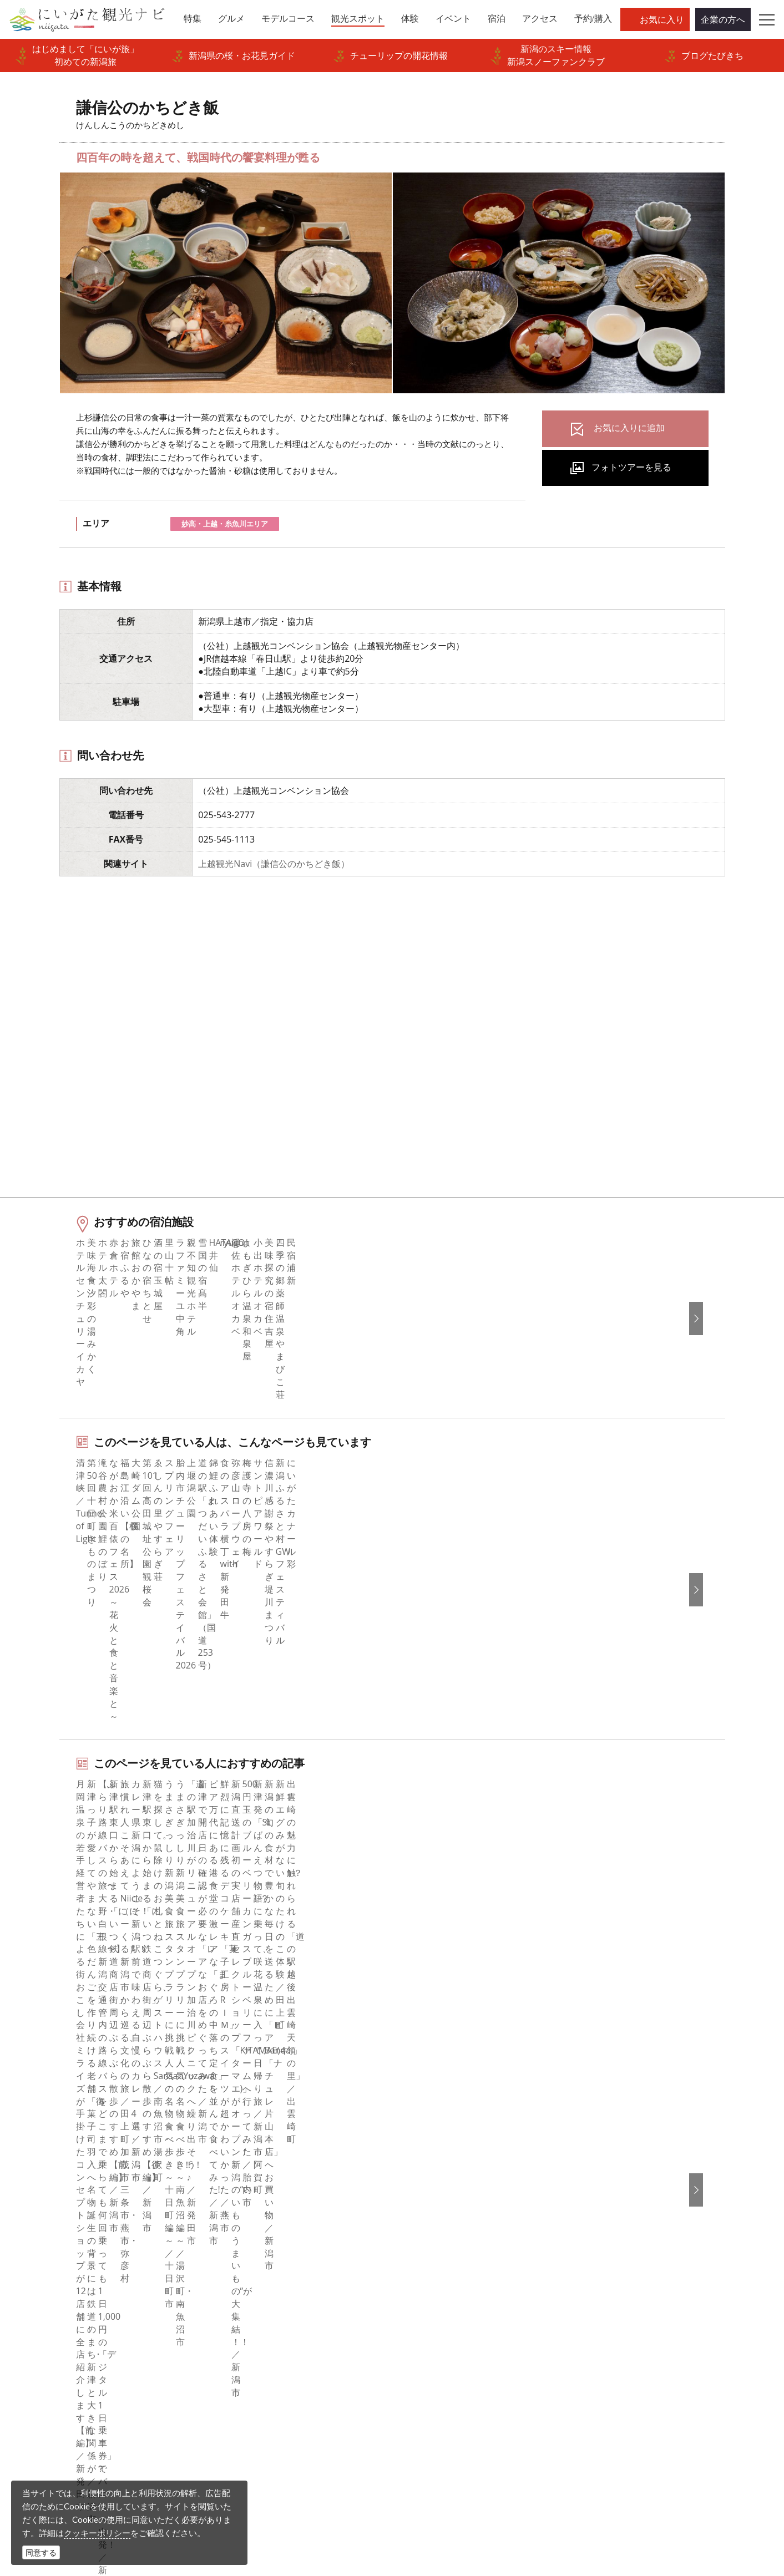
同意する (41, 2552)
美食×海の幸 (104, 1809)
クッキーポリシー (97, 2532)
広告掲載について (253, 2264)
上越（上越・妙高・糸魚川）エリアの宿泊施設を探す (185, 1952)
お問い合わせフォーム (643, 2500)
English (609, 2188)
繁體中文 (612, 2234)
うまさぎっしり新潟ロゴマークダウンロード (302, 2376)
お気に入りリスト (64, 2324)
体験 (38, 2264)
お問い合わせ (621, 2329)
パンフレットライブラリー (271, 2324)
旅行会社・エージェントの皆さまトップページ (302, 2195)
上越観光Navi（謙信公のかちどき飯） (274, 864)
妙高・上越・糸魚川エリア (224, 524)
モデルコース (55, 2234)
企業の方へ (723, 19)
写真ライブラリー (430, 2469)
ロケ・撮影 (416, 2500)
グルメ (42, 2219)
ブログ (419, 2234)
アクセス (46, 2309)
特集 (38, 2188)
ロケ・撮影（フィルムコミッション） (293, 2400)
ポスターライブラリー (262, 2339)
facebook (425, 2188)
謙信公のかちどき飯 (180, 2107)
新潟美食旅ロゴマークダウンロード (289, 2354)
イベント (46, 2279)
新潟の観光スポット (96, 2107)
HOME (35, 2107)
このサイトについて (257, 2219)
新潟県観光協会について (266, 2234)
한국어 (608, 2203)
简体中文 (612, 2219)
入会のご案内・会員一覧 (266, 2249)
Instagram (427, 2219)
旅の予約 (46, 2294)
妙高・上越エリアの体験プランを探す (154, 1881)
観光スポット (55, 2249)
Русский (612, 2249)
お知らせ (46, 2339)
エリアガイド (55, 2203)
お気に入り (662, 19)
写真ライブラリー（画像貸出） (280, 2294)
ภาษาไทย (614, 2264)
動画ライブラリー (253, 2309)
